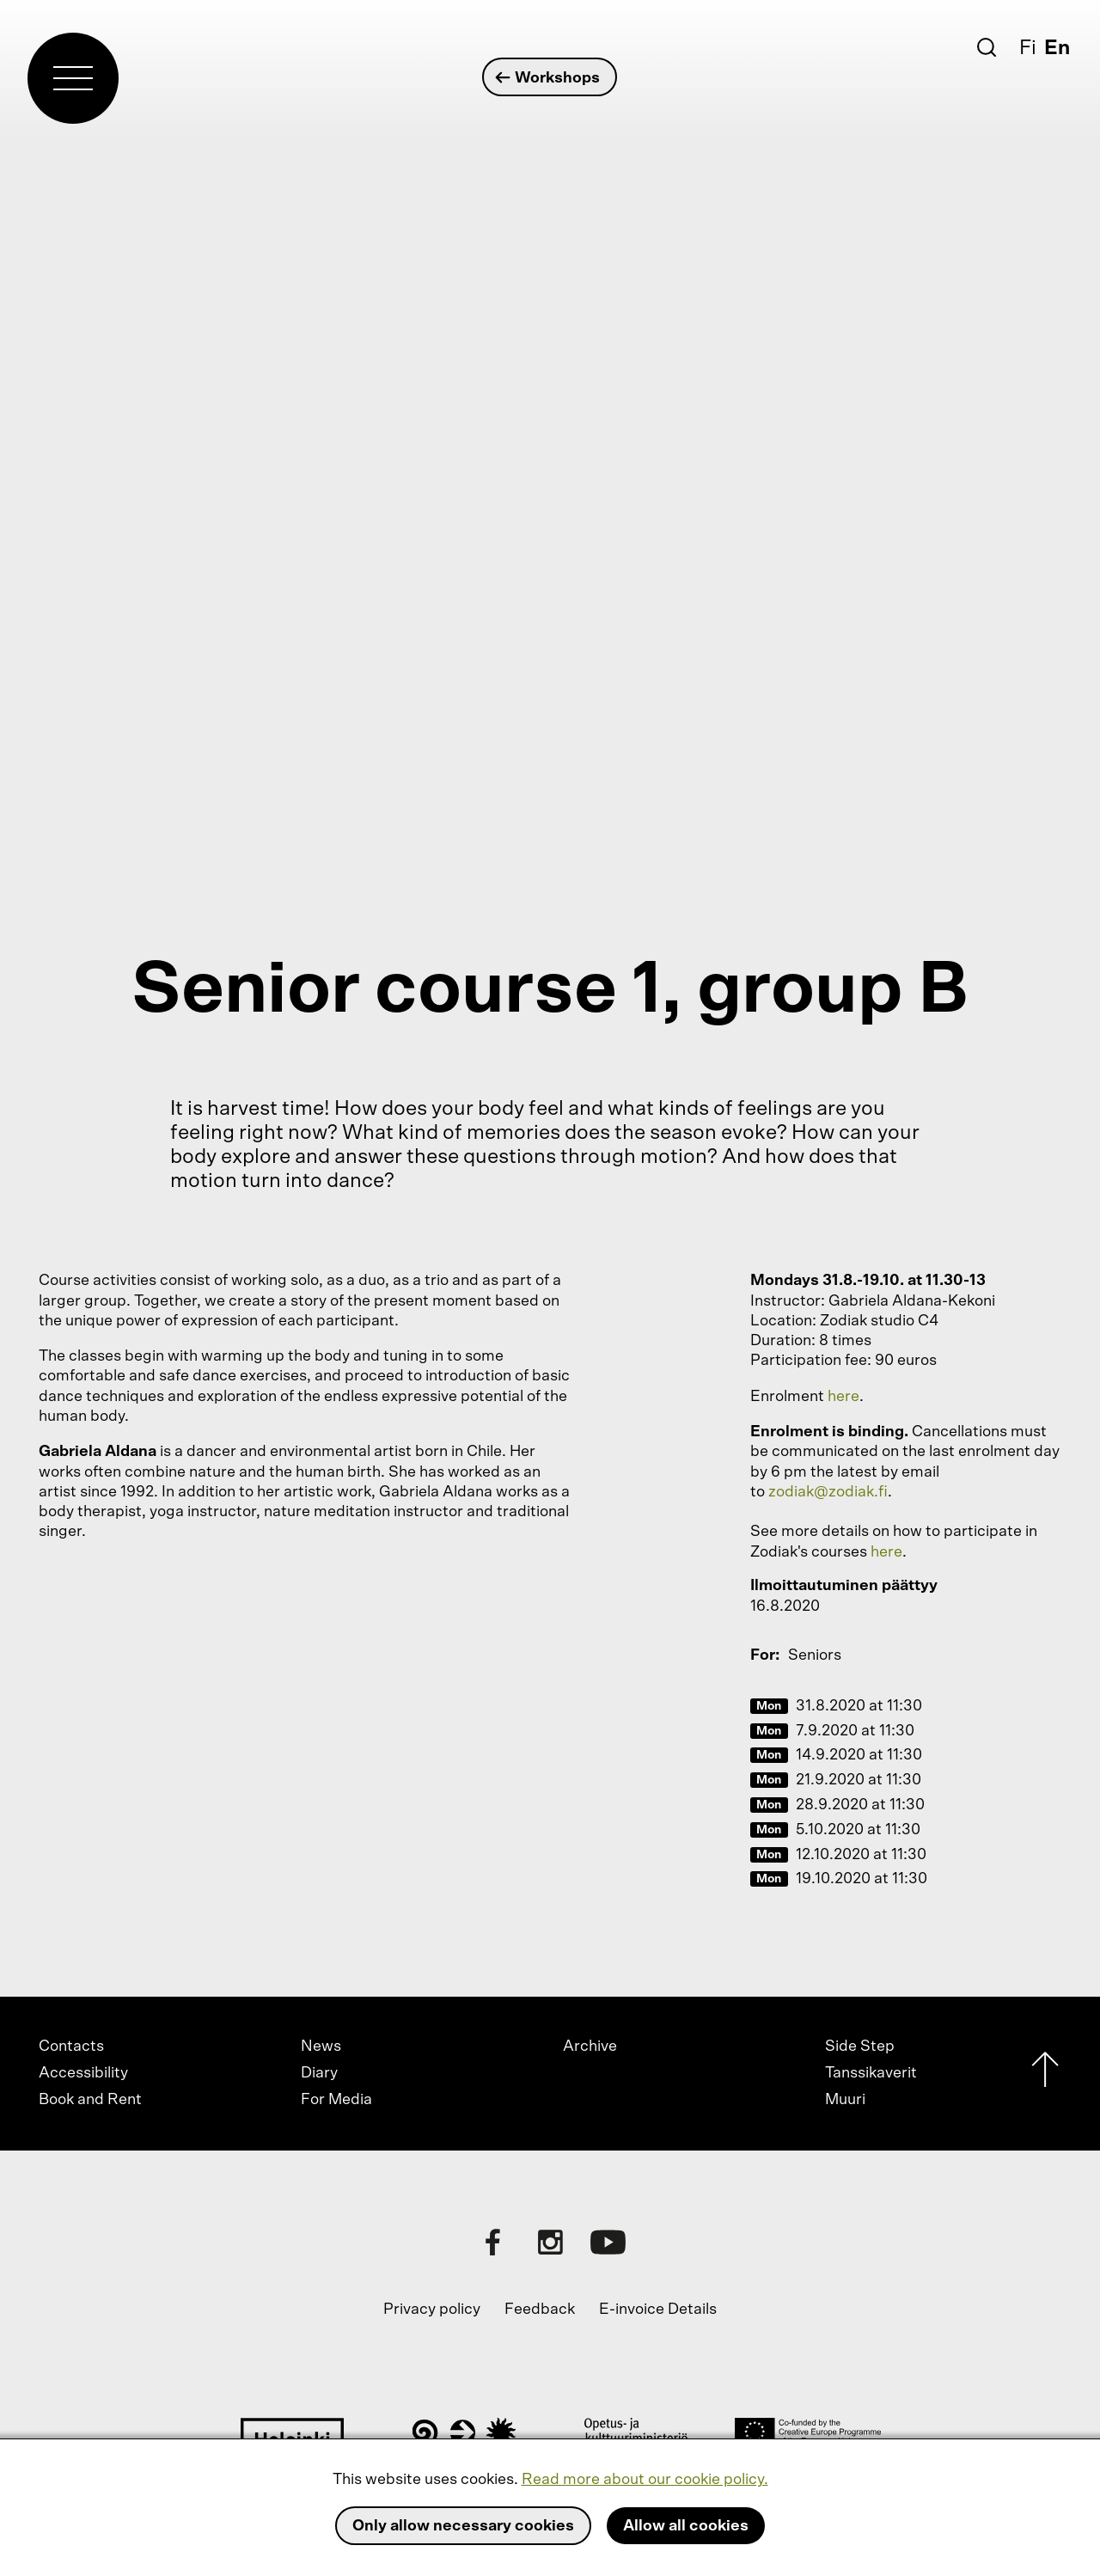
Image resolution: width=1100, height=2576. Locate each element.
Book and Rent (90, 2100)
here (843, 1396)
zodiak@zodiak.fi (828, 1492)
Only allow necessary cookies (463, 2526)
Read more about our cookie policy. (645, 2479)
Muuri (845, 2100)
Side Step (860, 2046)
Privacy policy (431, 2309)
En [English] (1057, 48)
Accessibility (83, 2073)
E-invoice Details (658, 2309)
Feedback (539, 2309)
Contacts (71, 2046)
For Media (336, 2100)
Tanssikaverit (871, 2073)
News (321, 2046)
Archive (590, 2046)
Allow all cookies (686, 2526)
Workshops (549, 78)
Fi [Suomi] (1027, 48)
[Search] (986, 47)
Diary (319, 2073)
